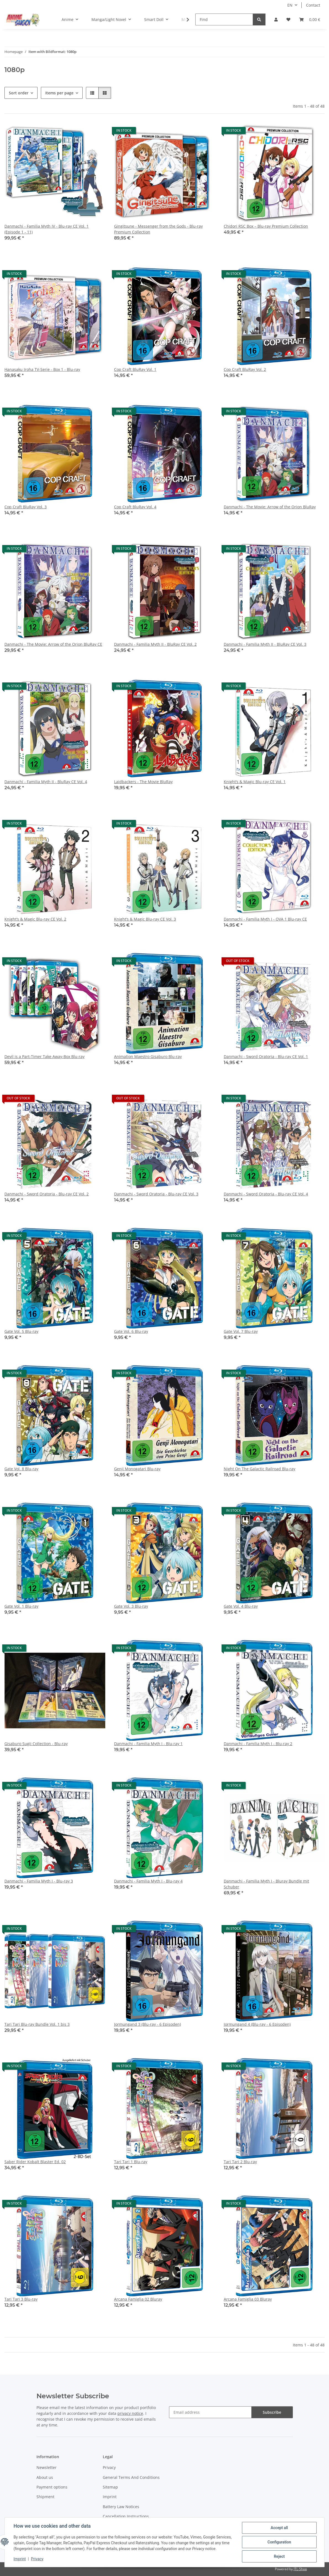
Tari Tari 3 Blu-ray (21, 2299)
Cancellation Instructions (126, 2516)
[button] (276, 19)
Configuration (279, 2542)
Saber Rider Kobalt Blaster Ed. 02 (35, 2161)
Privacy (37, 2559)
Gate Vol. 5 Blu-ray (21, 1331)
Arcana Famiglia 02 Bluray (138, 2299)
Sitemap (110, 2487)
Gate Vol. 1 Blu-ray (21, 1606)
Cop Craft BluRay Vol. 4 (135, 506)
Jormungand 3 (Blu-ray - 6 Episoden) (147, 2024)
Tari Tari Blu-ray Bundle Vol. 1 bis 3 (37, 2024)
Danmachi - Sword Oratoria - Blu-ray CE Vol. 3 (156, 1194)
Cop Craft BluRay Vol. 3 (25, 506)
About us (44, 2477)
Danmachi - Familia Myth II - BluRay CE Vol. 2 (155, 644)
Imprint (20, 2559)
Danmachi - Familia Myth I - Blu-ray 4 (148, 1881)
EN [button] (290, 5)
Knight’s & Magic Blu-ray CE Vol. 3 (145, 919)
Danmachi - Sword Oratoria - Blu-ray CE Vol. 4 (266, 1194)
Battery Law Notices (121, 2506)
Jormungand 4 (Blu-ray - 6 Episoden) (257, 2024)
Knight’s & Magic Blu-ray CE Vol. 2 (35, 919)
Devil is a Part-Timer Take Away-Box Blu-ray (44, 1056)
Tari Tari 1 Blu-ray (130, 2161)
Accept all (279, 2528)
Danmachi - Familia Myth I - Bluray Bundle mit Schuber (266, 1883)
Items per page (59, 92)
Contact (313, 5)
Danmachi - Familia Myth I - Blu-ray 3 (38, 1881)
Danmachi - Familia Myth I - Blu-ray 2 (258, 1743)
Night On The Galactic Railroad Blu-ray (259, 1468)
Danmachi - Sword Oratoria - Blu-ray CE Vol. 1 (266, 1056)
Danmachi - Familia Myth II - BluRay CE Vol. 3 (265, 644)
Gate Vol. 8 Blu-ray (21, 1468)
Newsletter (46, 2467)
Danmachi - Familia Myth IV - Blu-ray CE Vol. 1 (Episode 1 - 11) (46, 229)
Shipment (45, 2496)
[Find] (224, 19)
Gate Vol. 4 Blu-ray (241, 1606)
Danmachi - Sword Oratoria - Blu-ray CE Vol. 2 (46, 1194)
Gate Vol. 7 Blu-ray (241, 1331)
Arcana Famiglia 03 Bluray (248, 2299)
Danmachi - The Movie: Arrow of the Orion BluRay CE (53, 644)
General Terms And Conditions (131, 2477)
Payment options (51, 2487)
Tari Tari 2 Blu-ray (240, 2161)
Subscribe (272, 2412)
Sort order (18, 92)
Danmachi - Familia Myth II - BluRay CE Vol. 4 (45, 781)
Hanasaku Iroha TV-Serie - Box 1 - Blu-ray (42, 369)
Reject (279, 2556)
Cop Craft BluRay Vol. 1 (135, 369)
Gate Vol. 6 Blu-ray (131, 1331)
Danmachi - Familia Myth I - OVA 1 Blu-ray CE (265, 919)
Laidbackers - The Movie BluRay (143, 781)
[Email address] (210, 2412)
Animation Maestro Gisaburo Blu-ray (148, 1056)
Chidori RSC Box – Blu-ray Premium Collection (266, 226)
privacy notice (130, 2413)
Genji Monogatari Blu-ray (137, 1468)
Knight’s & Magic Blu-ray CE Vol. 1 (255, 781)
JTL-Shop (300, 2569)
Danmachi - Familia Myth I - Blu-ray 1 (148, 1743)
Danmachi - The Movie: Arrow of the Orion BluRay (270, 506)
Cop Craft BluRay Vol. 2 (245, 369)
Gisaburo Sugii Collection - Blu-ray (36, 1743)
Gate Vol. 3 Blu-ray (131, 1606)
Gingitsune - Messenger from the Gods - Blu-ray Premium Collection (158, 229)
